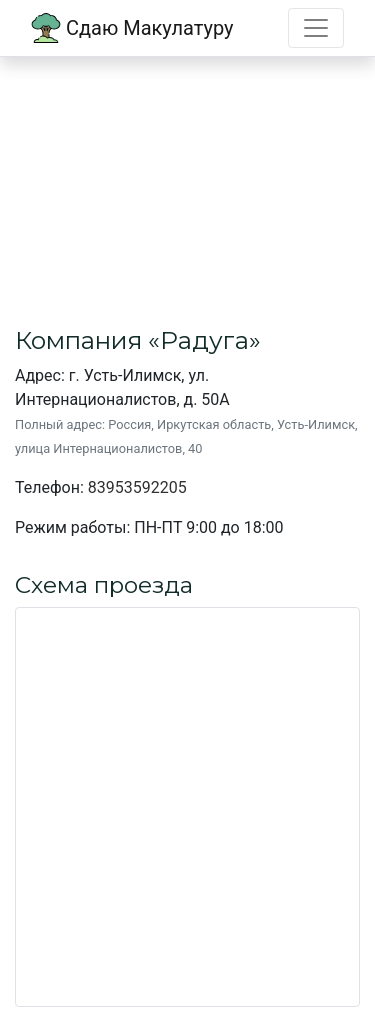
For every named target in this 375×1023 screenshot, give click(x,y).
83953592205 (137, 487)
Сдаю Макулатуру (132, 28)
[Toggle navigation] (316, 28)
